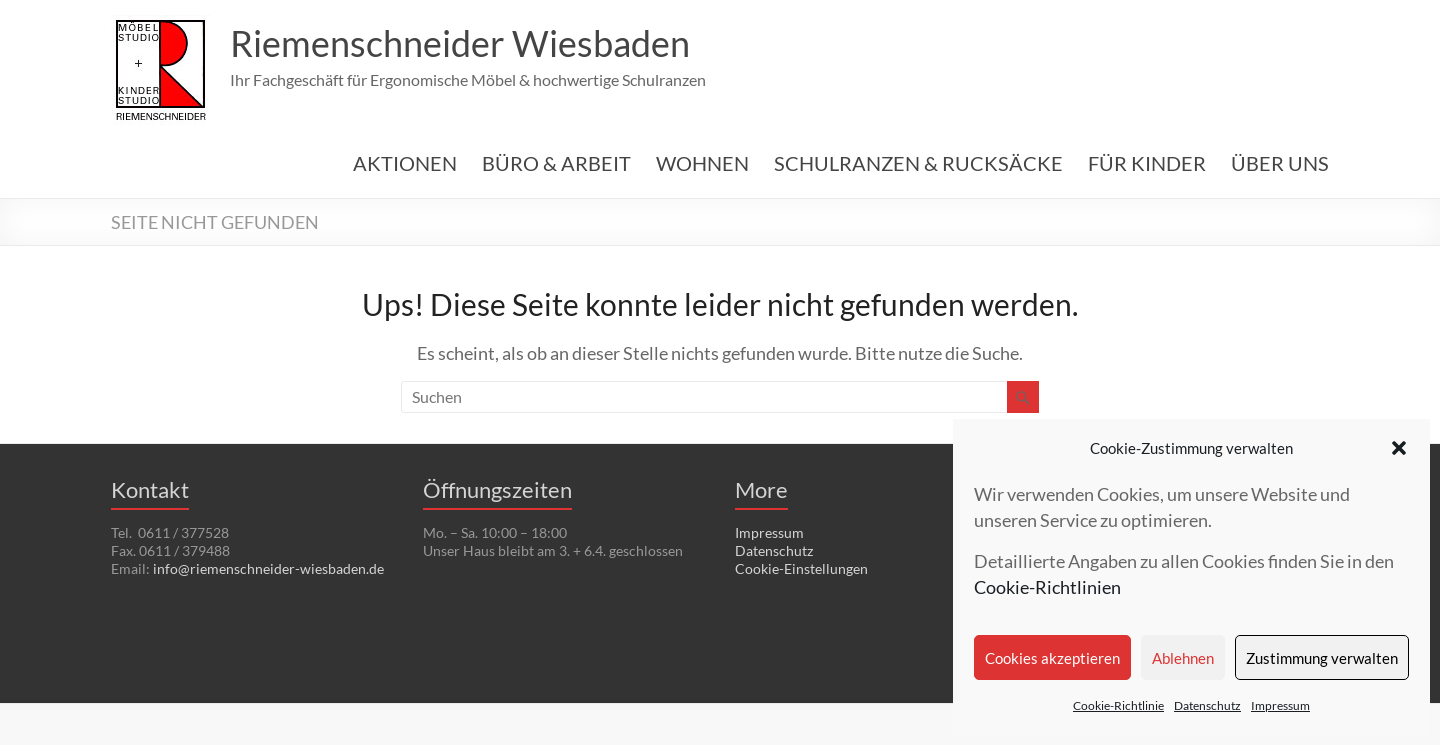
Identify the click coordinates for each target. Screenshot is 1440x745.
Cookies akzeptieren (1052, 658)
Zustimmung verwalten (1322, 658)
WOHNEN (702, 163)
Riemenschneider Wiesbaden (460, 43)
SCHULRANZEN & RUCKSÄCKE (918, 163)
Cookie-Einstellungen (801, 568)
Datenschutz (1207, 705)
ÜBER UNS (1280, 163)
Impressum (1280, 705)
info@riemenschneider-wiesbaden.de (268, 568)
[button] (1399, 448)
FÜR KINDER (1147, 163)
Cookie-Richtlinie (1118, 705)
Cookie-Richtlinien (1047, 587)
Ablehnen (1183, 658)
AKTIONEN (405, 163)
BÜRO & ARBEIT (556, 163)
